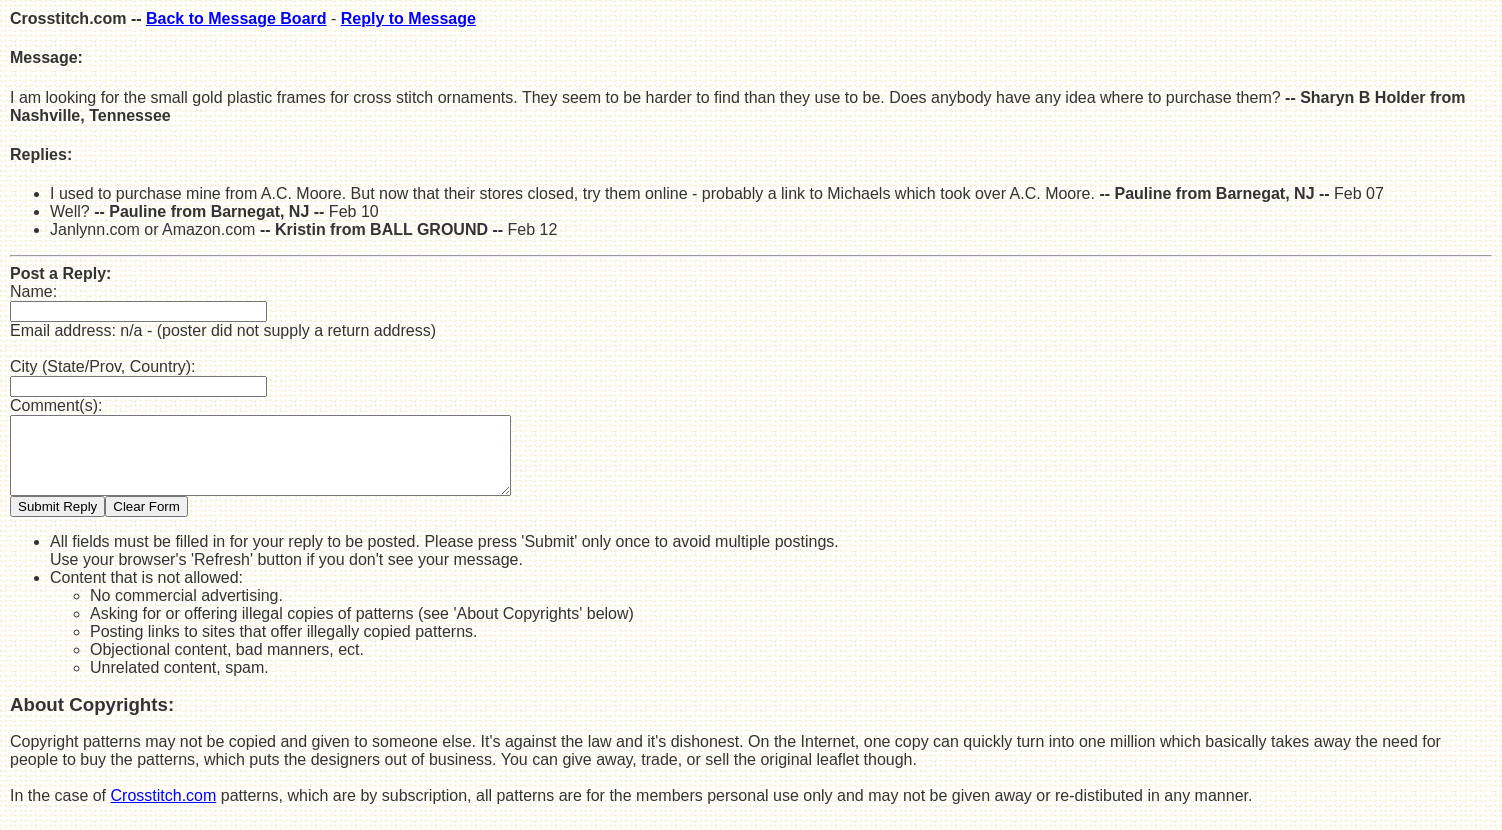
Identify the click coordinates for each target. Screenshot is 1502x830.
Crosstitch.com (164, 810)
